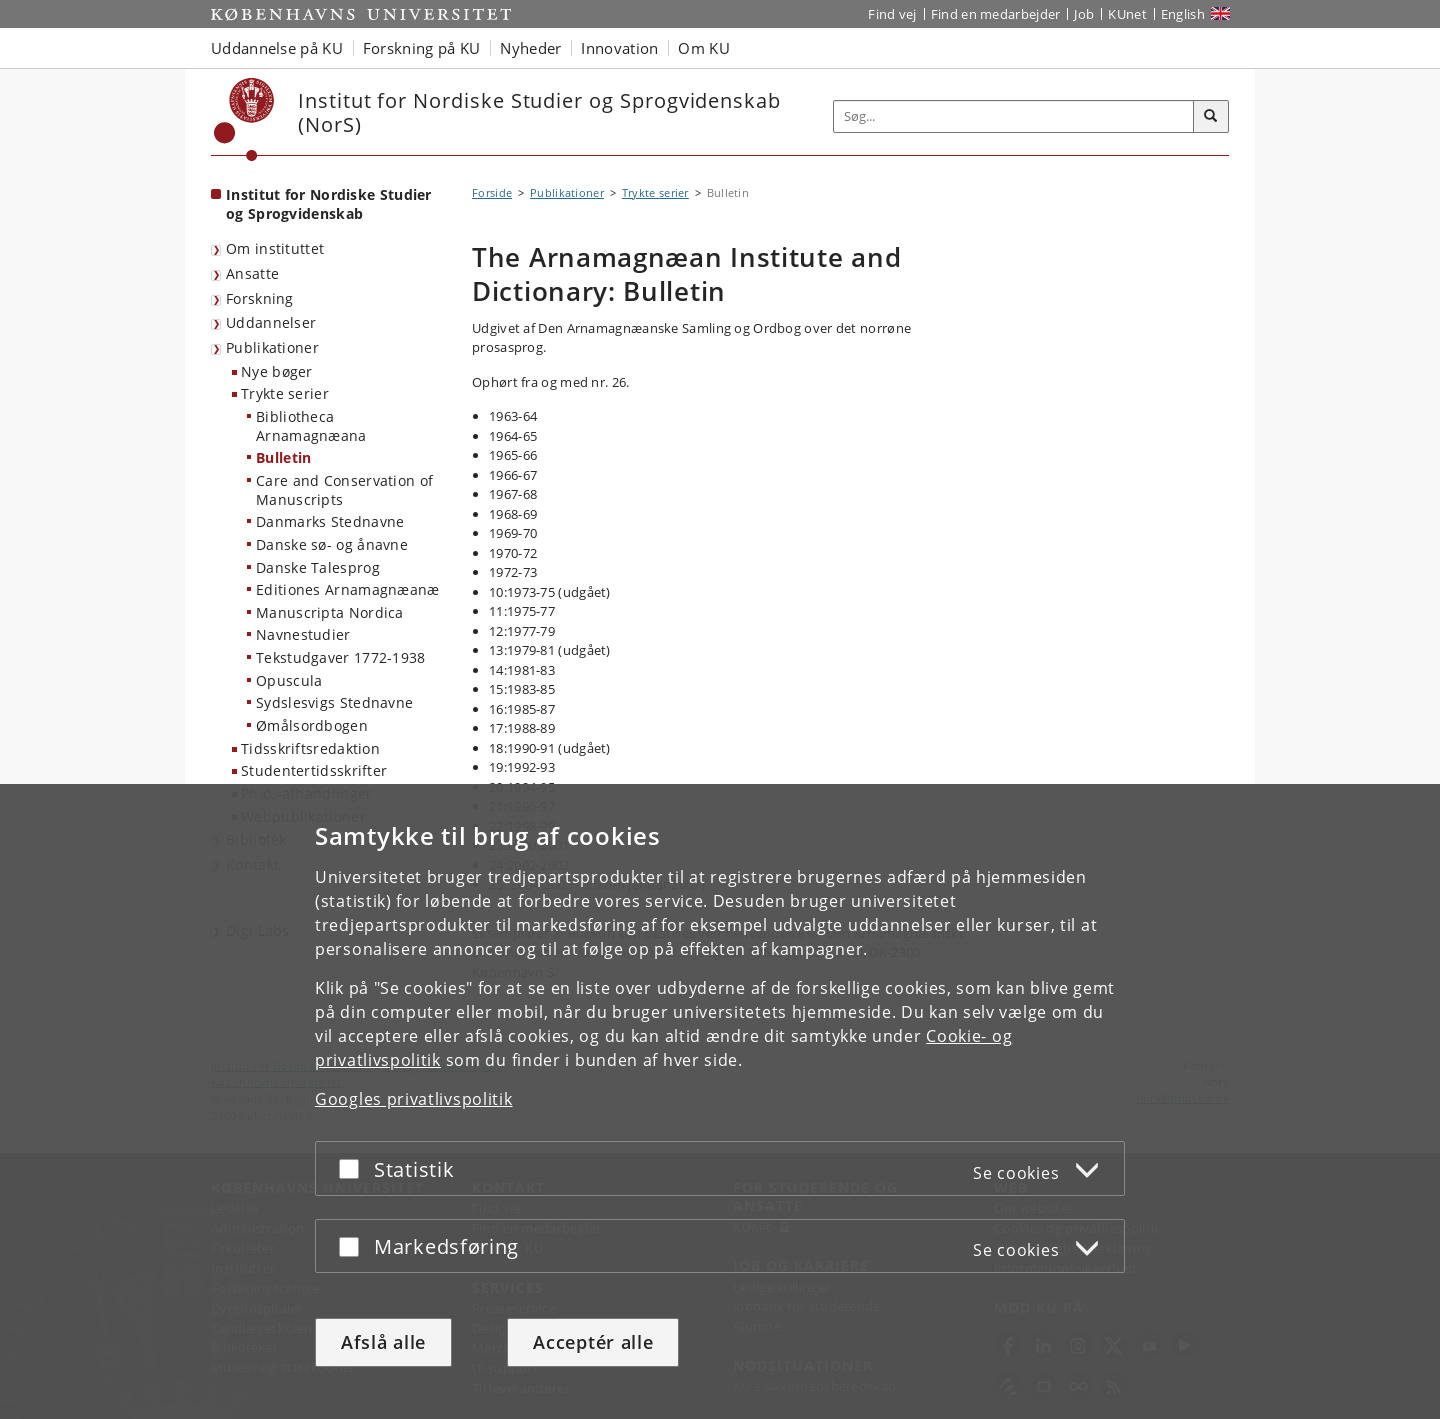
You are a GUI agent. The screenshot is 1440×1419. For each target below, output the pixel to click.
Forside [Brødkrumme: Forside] (492, 192)
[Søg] (1211, 117)
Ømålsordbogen (312, 725)
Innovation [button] (619, 48)
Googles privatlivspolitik (414, 1099)
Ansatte (252, 273)
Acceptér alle (593, 1342)
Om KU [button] (704, 48)
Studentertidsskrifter (314, 770)
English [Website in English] (1183, 14)
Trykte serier (285, 393)
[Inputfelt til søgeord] (1014, 116)
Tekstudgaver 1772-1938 (341, 657)
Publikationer (272, 347)
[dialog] (720, 1101)
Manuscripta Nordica (330, 612)
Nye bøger (277, 371)
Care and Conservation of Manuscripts (344, 490)
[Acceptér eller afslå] (354, 1168)
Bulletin (283, 457)
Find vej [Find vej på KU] (892, 14)
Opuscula (289, 680)
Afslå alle (383, 1342)
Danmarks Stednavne (330, 521)
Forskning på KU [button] (422, 48)
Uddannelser (271, 322)
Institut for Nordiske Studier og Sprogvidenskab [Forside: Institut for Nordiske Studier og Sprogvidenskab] (329, 204)
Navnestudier (303, 634)
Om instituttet (275, 248)
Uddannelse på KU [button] (277, 48)
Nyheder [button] (530, 48)
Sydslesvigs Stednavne (334, 702)
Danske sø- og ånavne (332, 544)
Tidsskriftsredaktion (310, 748)
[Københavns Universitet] (244, 119)
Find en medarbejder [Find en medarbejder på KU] (996, 14)
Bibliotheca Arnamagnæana (311, 426)
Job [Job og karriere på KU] (1084, 14)
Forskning (260, 298)
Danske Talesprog (318, 567)
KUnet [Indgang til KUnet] (1127, 14)
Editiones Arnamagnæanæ (348, 589)
